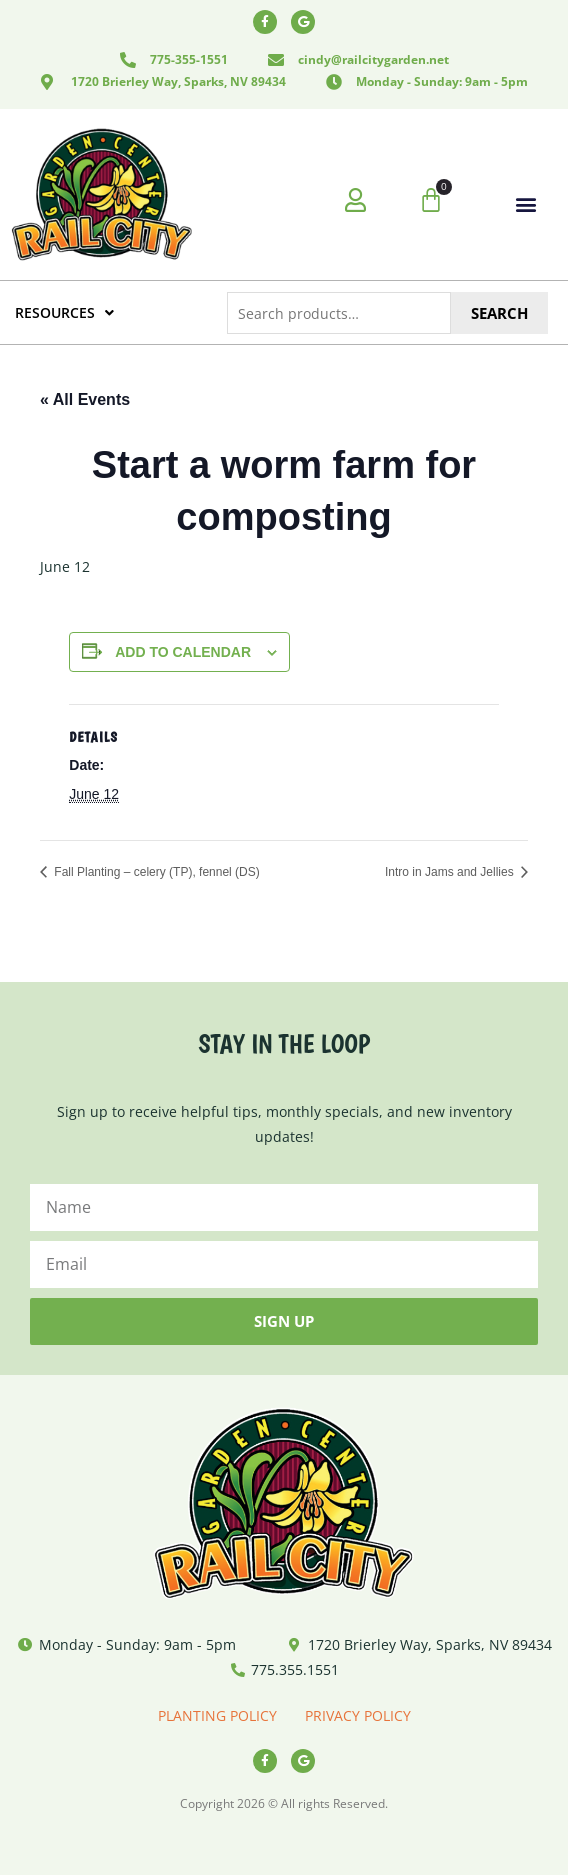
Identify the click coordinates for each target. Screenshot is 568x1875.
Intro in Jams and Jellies (451, 872)
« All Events (85, 399)
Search (499, 313)
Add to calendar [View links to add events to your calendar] (183, 652)
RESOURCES (64, 312)
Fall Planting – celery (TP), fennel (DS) (155, 872)
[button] (526, 204)
